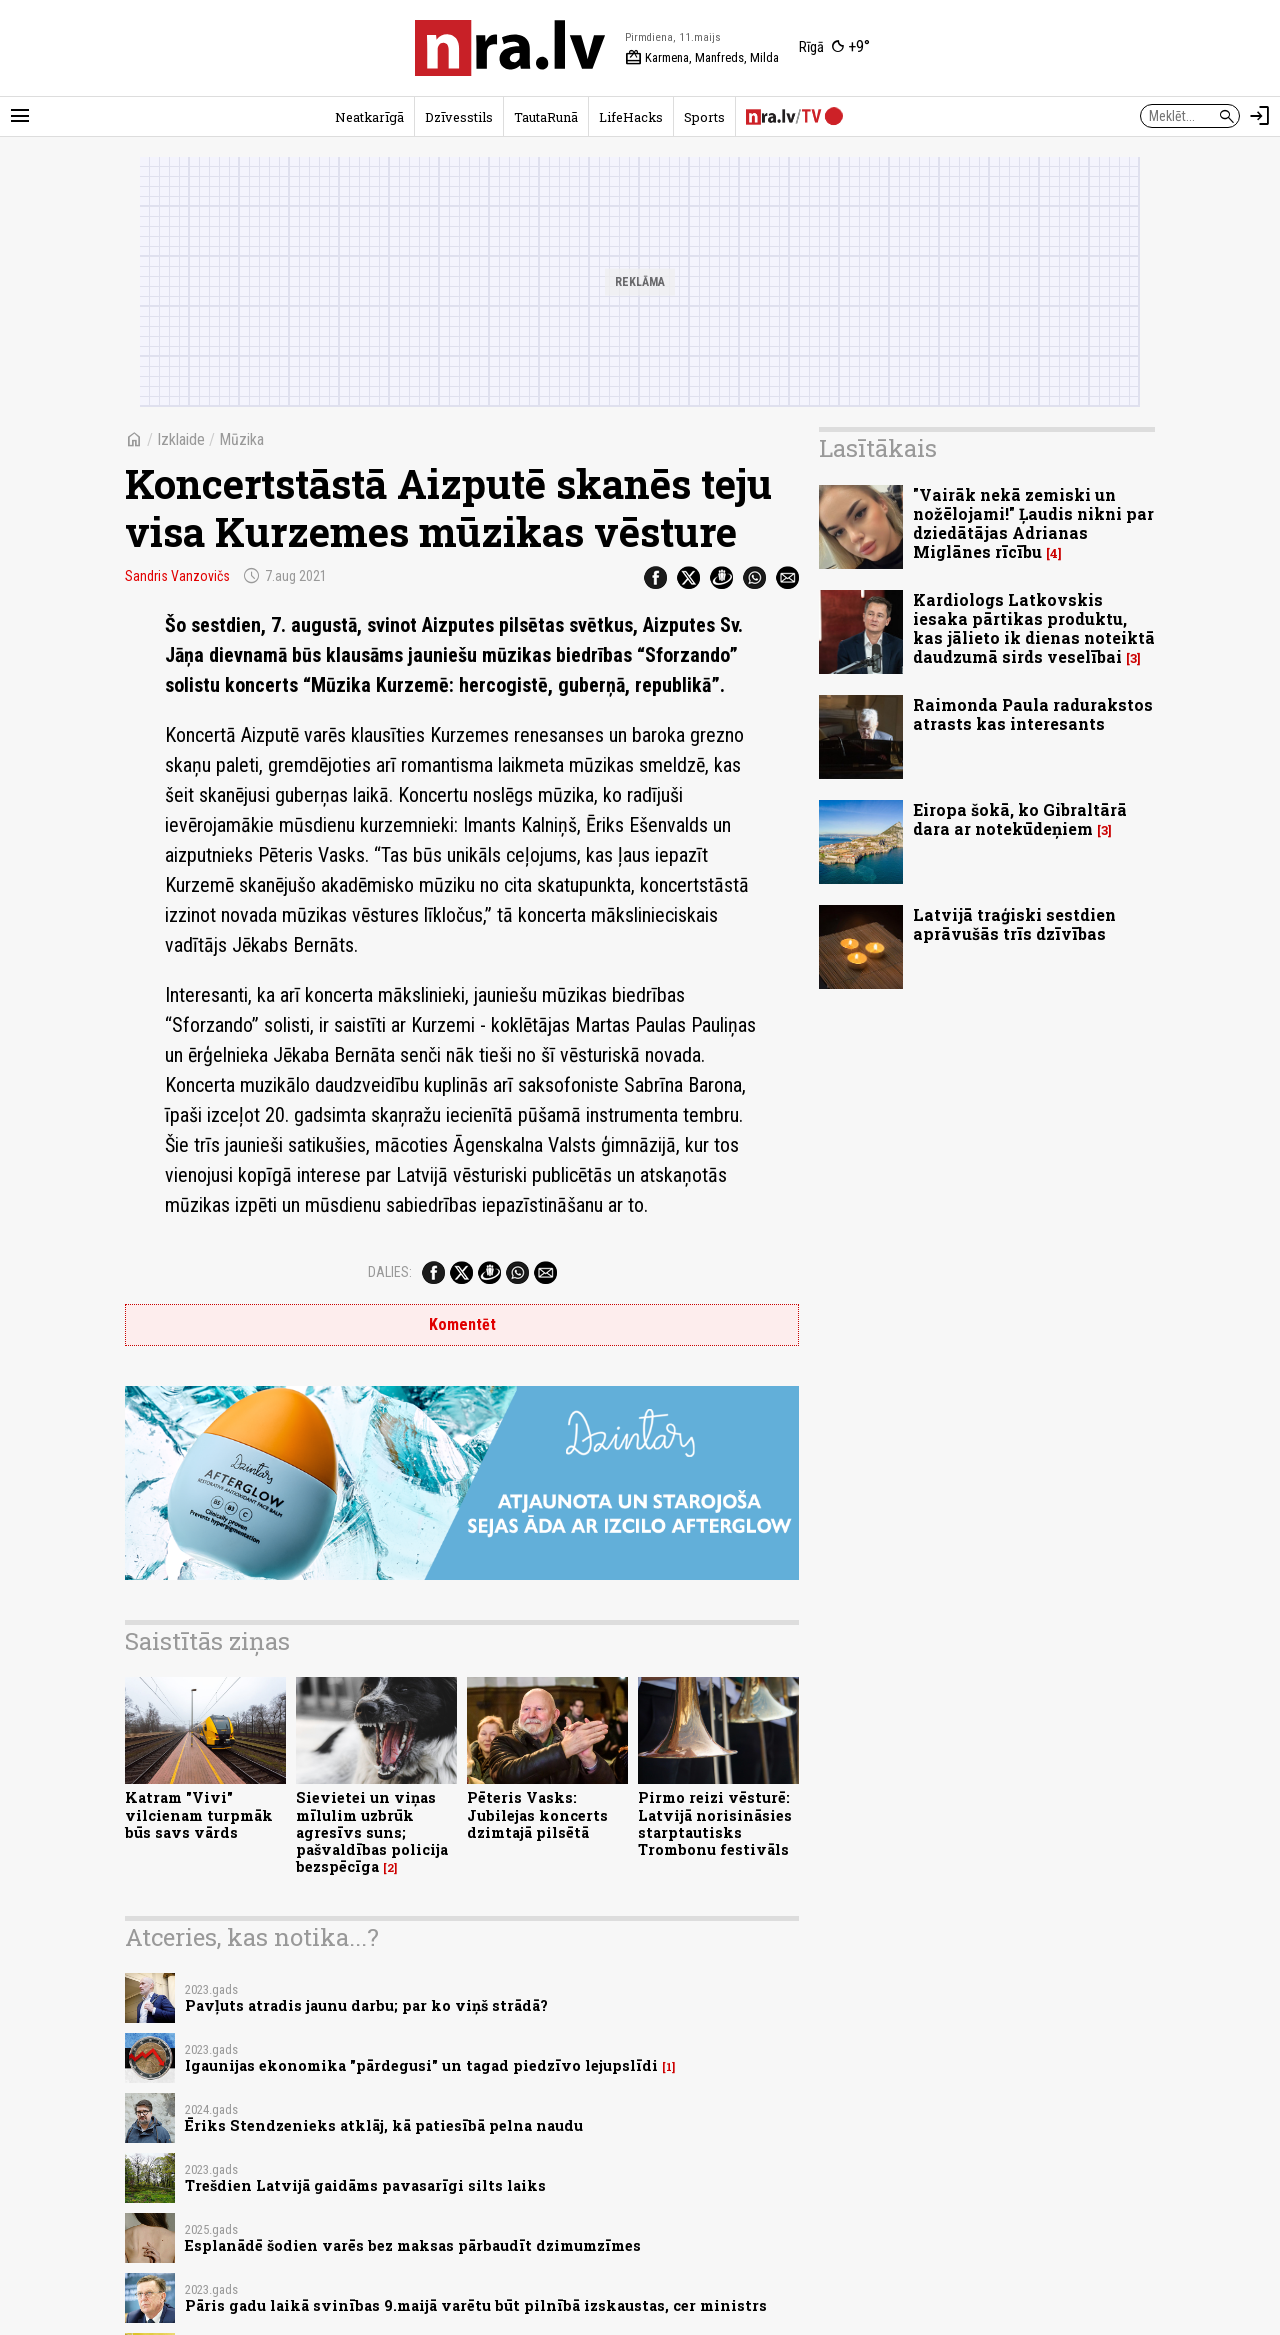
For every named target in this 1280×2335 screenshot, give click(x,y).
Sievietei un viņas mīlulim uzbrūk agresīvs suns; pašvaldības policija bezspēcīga (372, 1832)
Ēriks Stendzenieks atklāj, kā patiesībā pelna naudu (384, 2125)
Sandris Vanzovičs (177, 576)
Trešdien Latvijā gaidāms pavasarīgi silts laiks (365, 2185)
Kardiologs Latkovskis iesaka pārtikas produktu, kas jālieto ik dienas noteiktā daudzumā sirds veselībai (1034, 628)
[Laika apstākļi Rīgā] (834, 48)
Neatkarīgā (369, 117)
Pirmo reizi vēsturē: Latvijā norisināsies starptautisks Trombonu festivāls (715, 1823)
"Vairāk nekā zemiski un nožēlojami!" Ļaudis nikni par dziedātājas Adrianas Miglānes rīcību (1033, 523)
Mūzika (241, 439)
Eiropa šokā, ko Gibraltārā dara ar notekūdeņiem (1020, 819)
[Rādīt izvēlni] (20, 116)
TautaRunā (546, 117)
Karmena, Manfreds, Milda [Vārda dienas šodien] (702, 58)
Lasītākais (878, 448)
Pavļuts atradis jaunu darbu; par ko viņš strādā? (366, 2005)
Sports (704, 117)
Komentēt (462, 1324)
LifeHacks (631, 117)
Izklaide (181, 439)
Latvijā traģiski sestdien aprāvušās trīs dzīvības (1014, 924)
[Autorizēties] (1260, 116)
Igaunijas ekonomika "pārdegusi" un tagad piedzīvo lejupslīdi (421, 2065)
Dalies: (390, 1272)
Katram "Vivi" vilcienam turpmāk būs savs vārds (199, 1815)
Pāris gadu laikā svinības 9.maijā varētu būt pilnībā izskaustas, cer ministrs (476, 2305)
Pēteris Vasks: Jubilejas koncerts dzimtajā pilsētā (537, 1815)
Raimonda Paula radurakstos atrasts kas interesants (1033, 714)
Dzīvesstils (459, 117)
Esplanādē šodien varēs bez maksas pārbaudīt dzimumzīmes (413, 2245)
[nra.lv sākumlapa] (510, 48)
